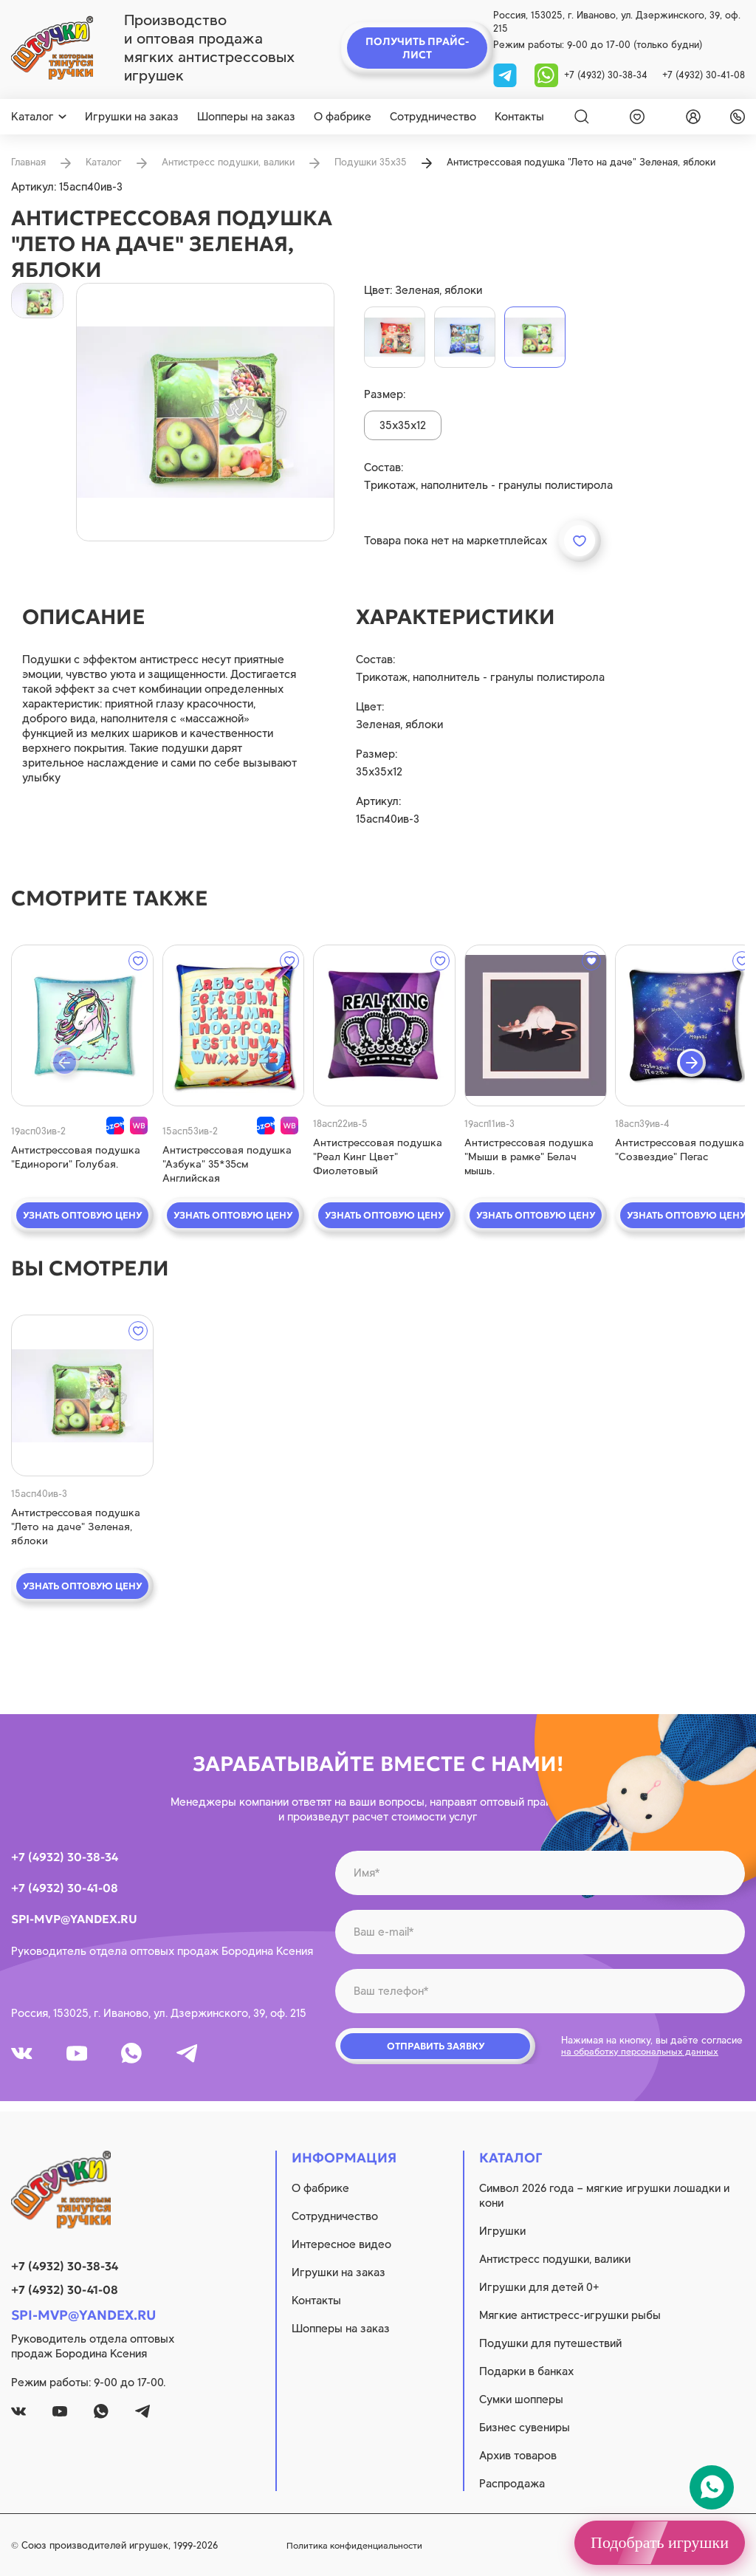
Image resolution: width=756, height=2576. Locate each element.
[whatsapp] (546, 74)
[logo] (52, 48)
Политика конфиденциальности (447, 2545)
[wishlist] (634, 116)
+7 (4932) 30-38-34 (605, 74)
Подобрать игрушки (660, 2542)
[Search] (581, 116)
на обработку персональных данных (645, 2058)
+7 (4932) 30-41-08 (703, 74)
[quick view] (76, 1025)
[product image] (205, 412)
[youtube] (85, 2061)
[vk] (24, 2061)
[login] (690, 116)
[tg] (506, 74)
